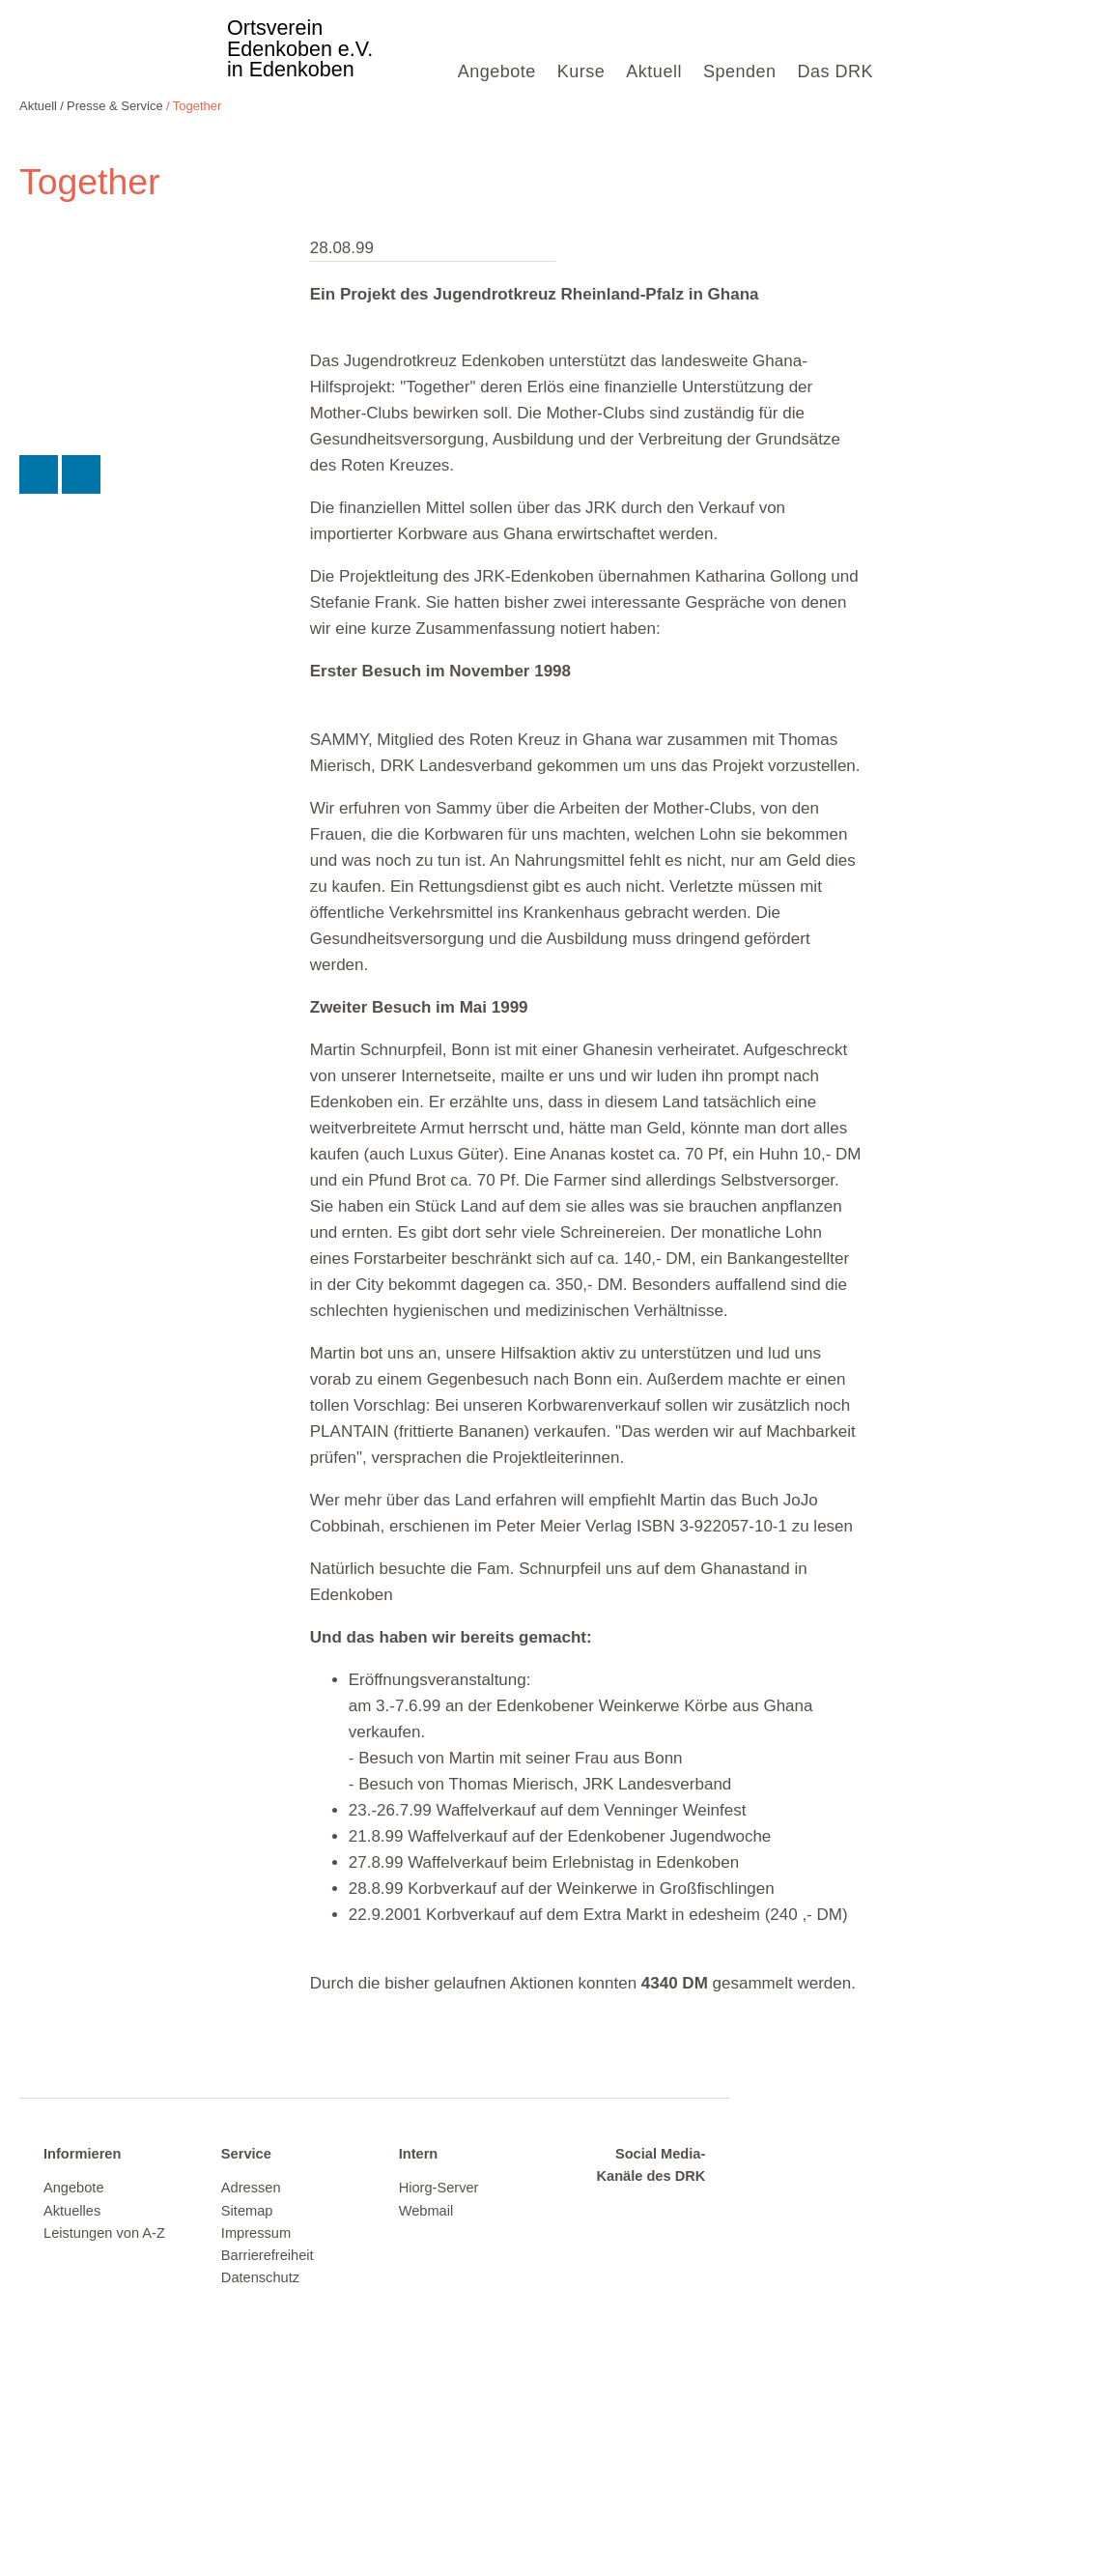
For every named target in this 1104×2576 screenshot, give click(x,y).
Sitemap (247, 2210)
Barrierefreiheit (267, 2255)
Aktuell (654, 71)
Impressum (256, 2233)
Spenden (740, 71)
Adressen (251, 2187)
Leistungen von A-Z (104, 2233)
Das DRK (835, 71)
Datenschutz (260, 2277)
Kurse (581, 71)
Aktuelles (71, 2210)
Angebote (497, 71)
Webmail (426, 2210)
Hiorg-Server (439, 2187)
